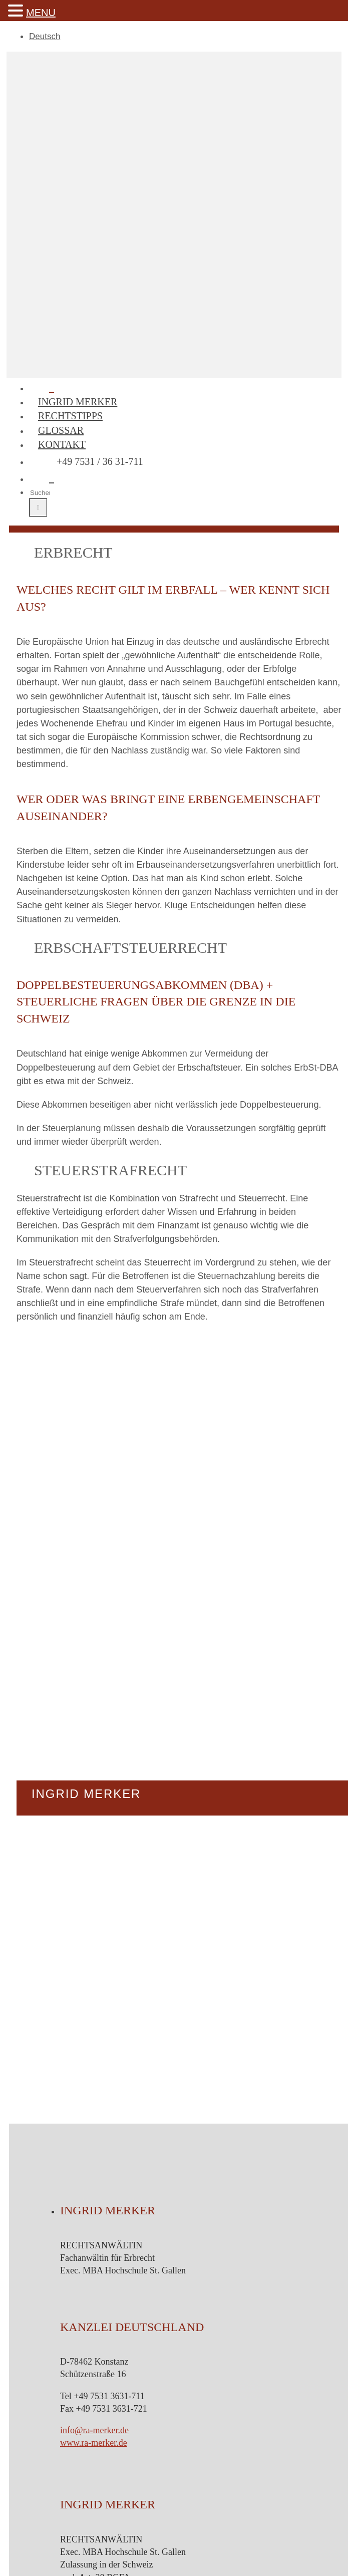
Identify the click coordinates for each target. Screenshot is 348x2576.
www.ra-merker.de (93, 2443)
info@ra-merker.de (94, 2430)
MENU (41, 12)
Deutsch (44, 36)
